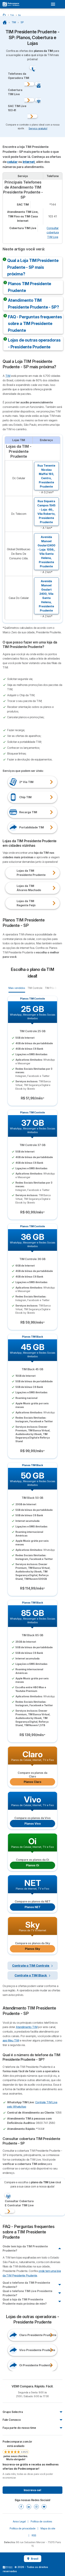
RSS (34, 2535)
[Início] (5, 15)
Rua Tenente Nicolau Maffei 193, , (46, 476)
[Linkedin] (28, 2506)
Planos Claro (32, 1782)
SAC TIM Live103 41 (17, 108)
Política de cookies (41, 2521)
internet (29, 162)
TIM (7, 376)
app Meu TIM (11, 2040)
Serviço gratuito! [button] (38, 128)
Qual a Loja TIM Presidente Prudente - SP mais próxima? (32, 267)
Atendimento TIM (26, 2027)
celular (12, 162)
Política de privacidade (22, 2528)
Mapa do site (48, 2528)
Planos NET (33, 1907)
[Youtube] (44, 2506)
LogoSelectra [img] (7, 2567)
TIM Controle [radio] (34, 987)
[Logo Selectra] (11, 4)
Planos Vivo (32, 1823)
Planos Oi (32, 1865)
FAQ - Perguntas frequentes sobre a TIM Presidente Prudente (35, 323)
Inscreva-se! (32, 2490)
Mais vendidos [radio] (16, 987)
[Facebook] (21, 2506)
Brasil (32, 2558)
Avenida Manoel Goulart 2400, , (46, 595)
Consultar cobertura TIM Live (53, 232)
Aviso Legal (19, 2521)
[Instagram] (36, 2506)
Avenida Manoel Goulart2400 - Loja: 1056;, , (46, 551)
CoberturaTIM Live (15, 92)
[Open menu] (54, 4)
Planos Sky (32, 1949)
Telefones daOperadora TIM (18, 76)
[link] (16, 2450)
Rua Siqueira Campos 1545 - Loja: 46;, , (46, 511)
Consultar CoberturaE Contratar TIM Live (19, 2203)
